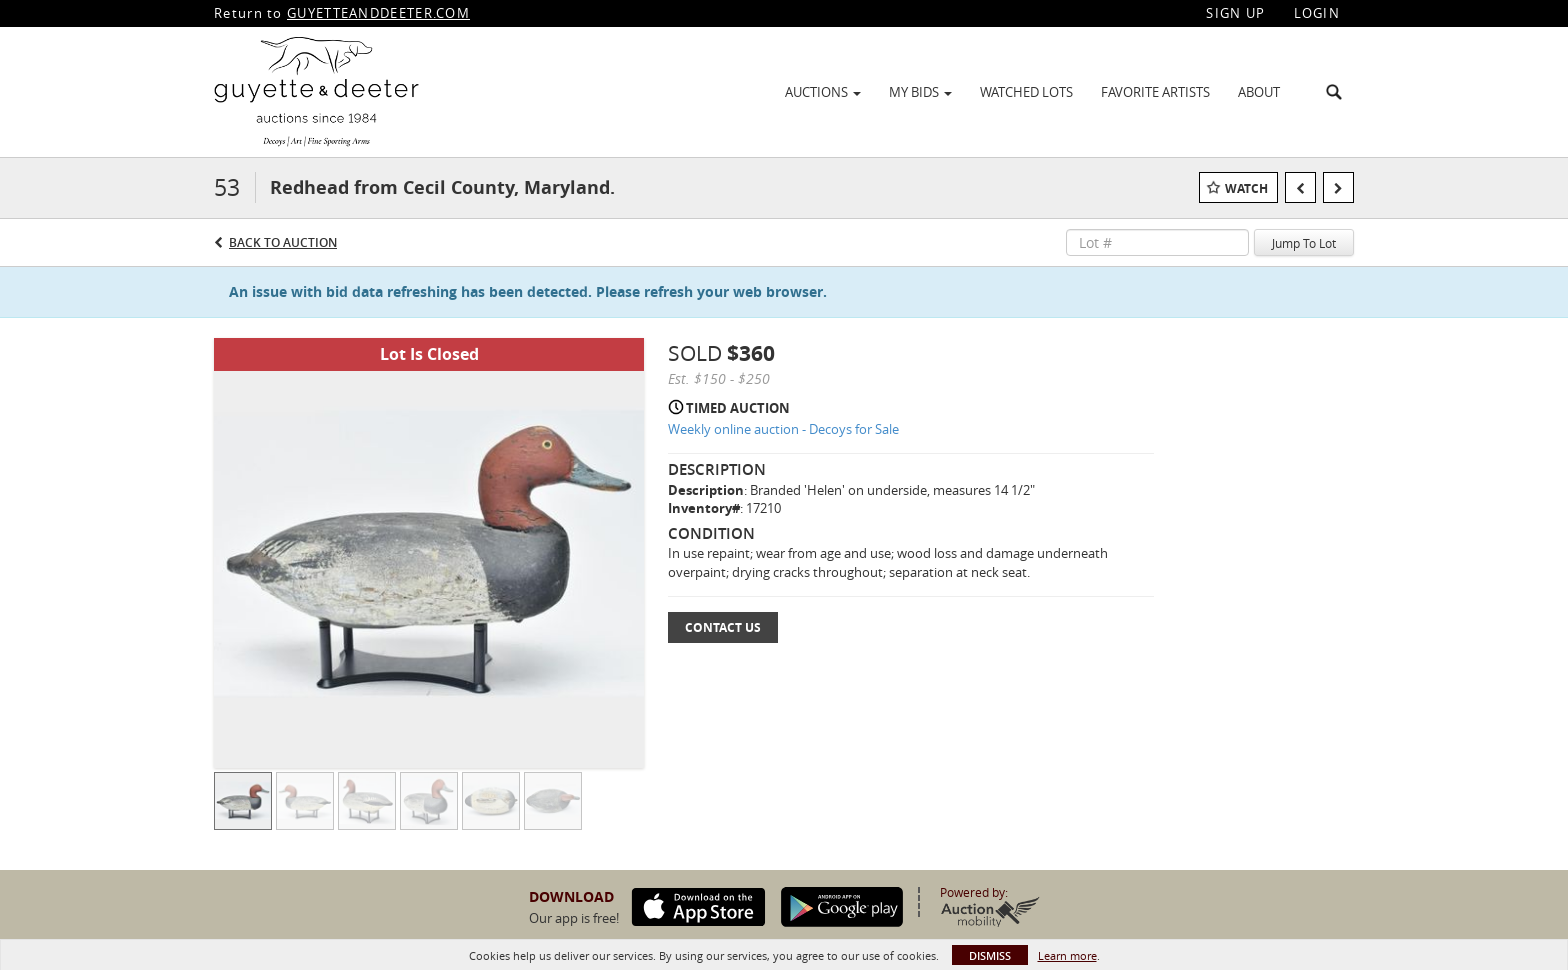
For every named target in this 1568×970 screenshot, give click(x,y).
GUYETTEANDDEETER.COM (378, 13)
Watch (1246, 188)
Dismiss (990, 955)
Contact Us (723, 627)
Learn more (1067, 955)
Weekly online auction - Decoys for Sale (783, 429)
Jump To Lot (1304, 243)
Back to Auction (283, 242)
